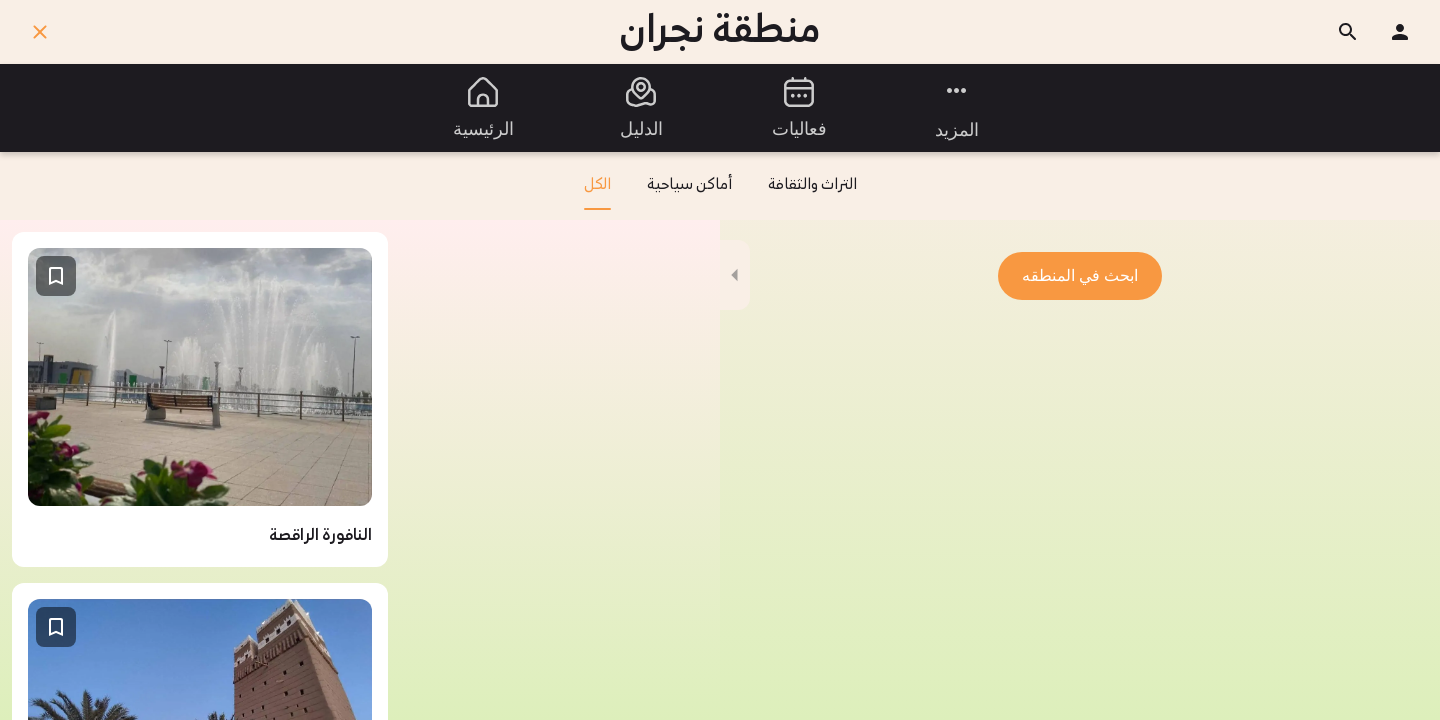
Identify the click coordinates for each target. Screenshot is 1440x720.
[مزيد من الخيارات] (957, 108)
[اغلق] (40, 32)
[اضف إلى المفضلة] (56, 276)
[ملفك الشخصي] (1400, 32)
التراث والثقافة (812, 185)
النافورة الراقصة (320, 536)
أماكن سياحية (689, 185)
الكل (597, 193)
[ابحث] (1348, 32)
